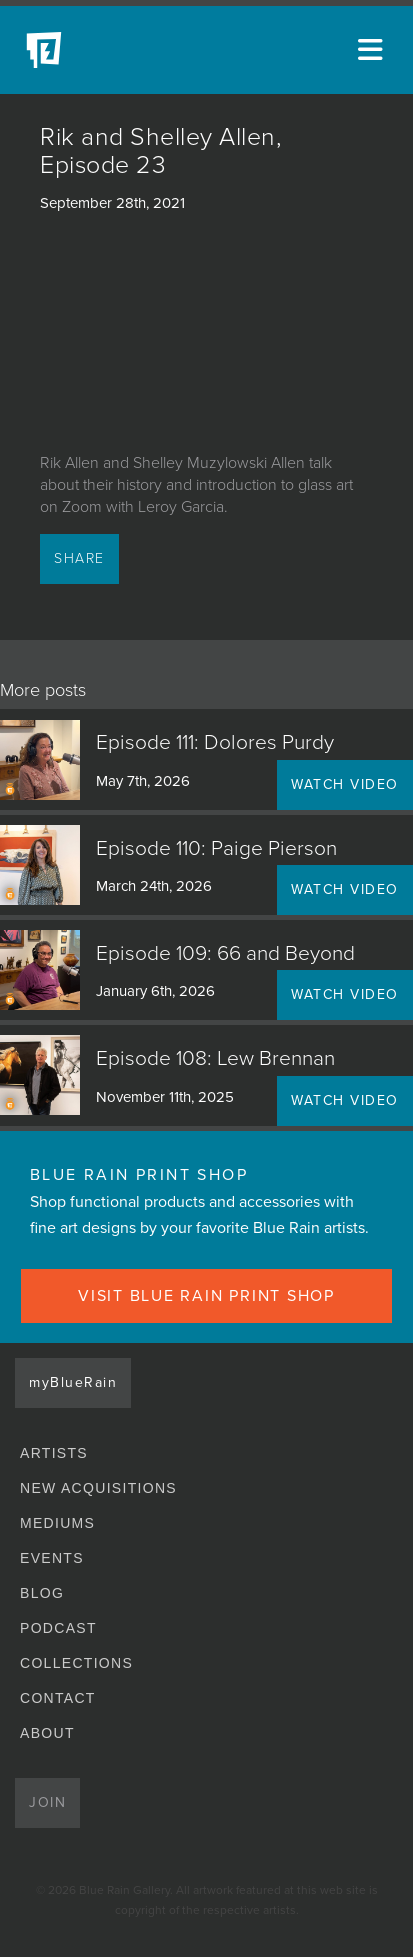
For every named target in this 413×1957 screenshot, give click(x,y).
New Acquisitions (98, 1488)
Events (52, 1558)
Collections (76, 1663)
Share (79, 558)
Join (47, 1802)
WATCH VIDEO (345, 784)
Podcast (58, 1628)
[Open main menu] (373, 50)
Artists (54, 1453)
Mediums (57, 1523)
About (47, 1733)
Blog (42, 1593)
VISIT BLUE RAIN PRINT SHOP (206, 1296)
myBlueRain (73, 1382)
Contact (58, 1698)
